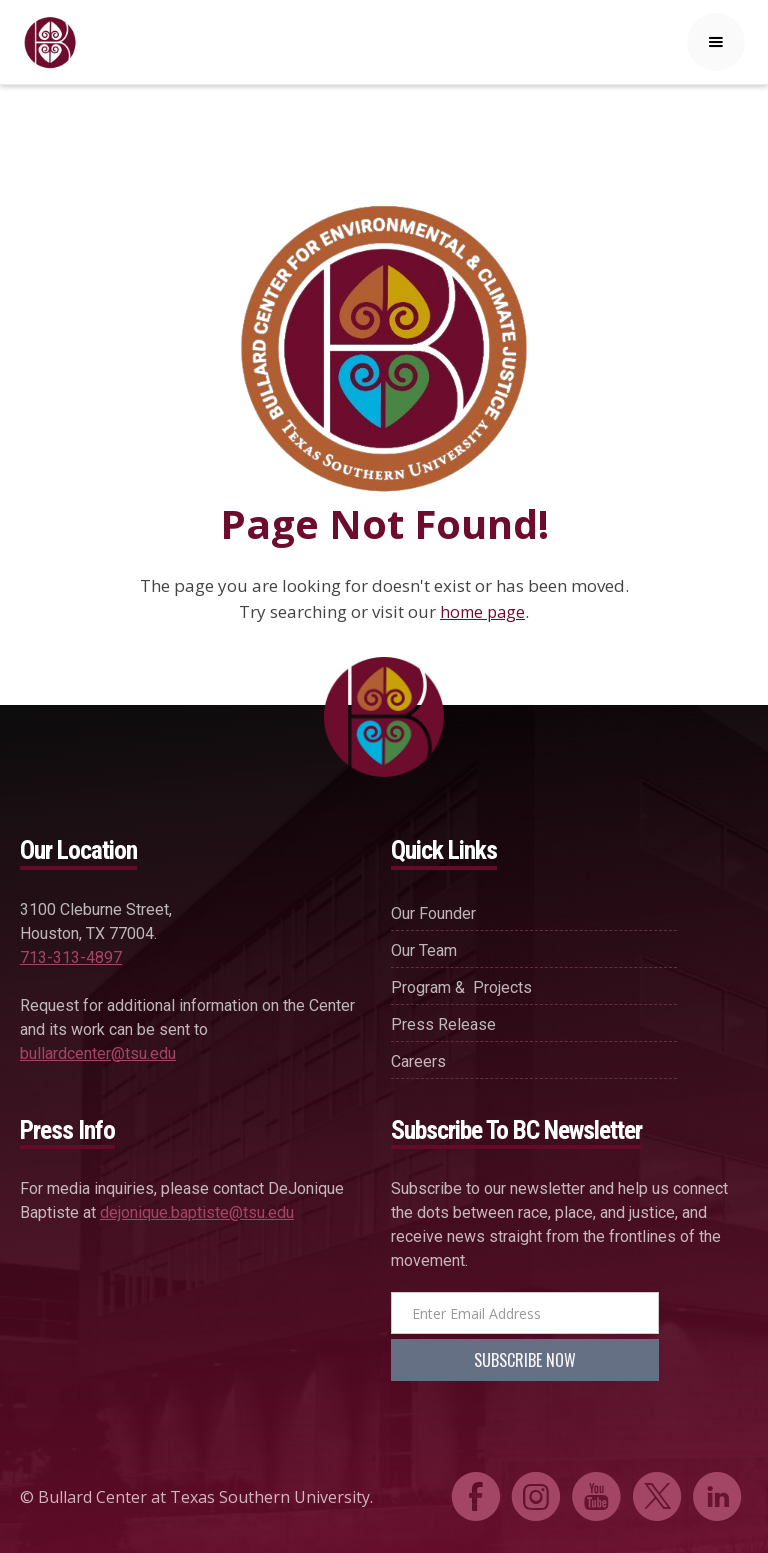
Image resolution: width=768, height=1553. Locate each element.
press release (443, 1024)
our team (424, 950)
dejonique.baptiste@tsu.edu (197, 1212)
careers (418, 1061)
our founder (433, 913)
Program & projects (461, 987)
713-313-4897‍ (71, 957)
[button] (716, 42)
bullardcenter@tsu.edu (98, 1053)
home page (482, 612)
